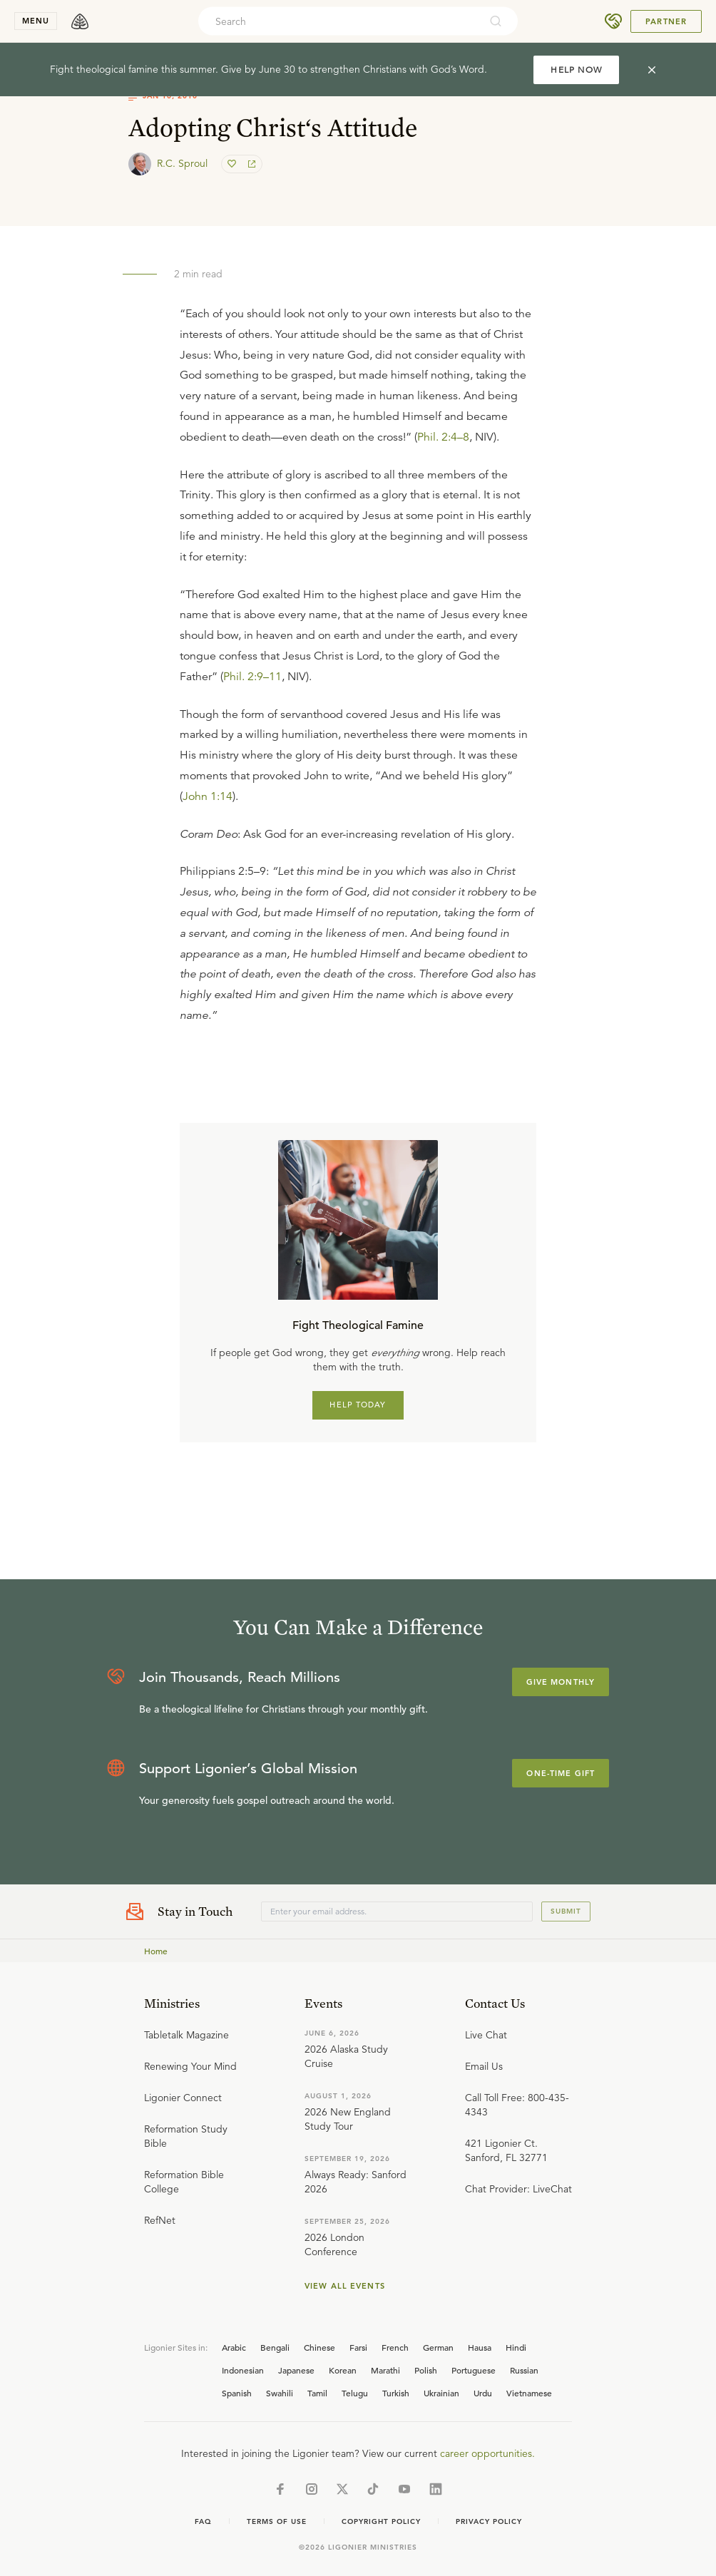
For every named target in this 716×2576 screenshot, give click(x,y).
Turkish (395, 2392)
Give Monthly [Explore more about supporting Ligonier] (560, 1682)
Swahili (279, 2392)
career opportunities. (487, 2453)
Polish (425, 2370)
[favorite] (233, 164)
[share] (250, 164)
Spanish (237, 2392)
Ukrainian (441, 2392)
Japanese (296, 2370)
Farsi (358, 2347)
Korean (343, 2370)
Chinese (319, 2347)
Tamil (317, 2392)
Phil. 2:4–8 (443, 437)
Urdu (483, 2392)
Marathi (385, 2370)
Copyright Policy (381, 2521)
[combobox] (338, 21)
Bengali (275, 2347)
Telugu (355, 2392)
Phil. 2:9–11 (252, 676)
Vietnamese (529, 2392)
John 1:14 (207, 796)
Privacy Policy (489, 2521)
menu (35, 21)
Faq (203, 2521)
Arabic (234, 2347)
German (438, 2347)
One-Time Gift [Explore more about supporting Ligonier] (560, 1773)
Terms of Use (277, 2521)
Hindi (516, 2347)
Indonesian (243, 2370)
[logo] (80, 21)
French (395, 2347)
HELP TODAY (357, 1405)
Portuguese (473, 2370)
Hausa (479, 2347)
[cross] (652, 70)
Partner (666, 21)
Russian (524, 2370)
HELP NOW (576, 69)
